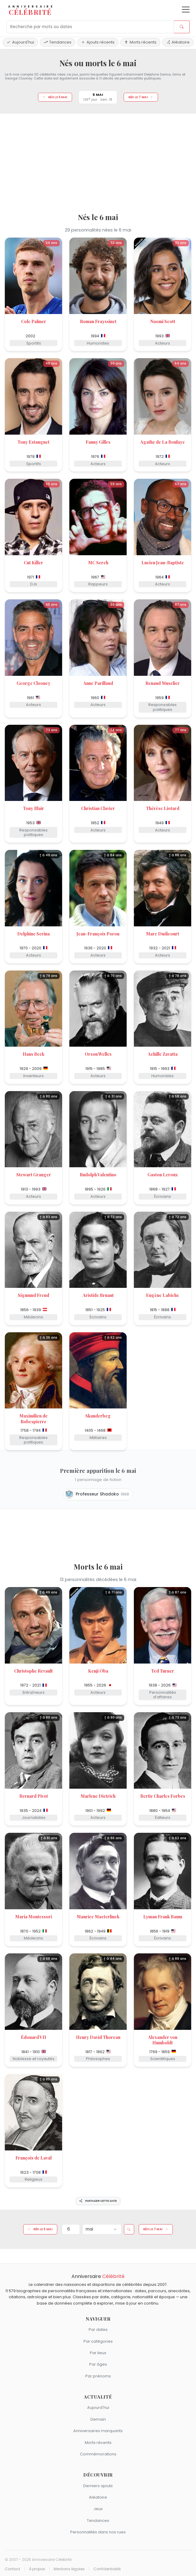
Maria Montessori (33, 1917)
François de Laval (33, 2158)
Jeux (98, 2508)
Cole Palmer (33, 321)
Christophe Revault (33, 1671)
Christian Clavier (98, 808)
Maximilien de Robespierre (33, 1418)
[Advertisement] (98, 160)
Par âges (98, 2364)
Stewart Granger (33, 1175)
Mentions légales (69, 2569)
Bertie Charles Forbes (162, 1796)
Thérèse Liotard (162, 808)
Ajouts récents (98, 42)
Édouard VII (33, 2037)
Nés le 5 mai (55, 97)
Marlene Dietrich (98, 1796)
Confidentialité (107, 2569)
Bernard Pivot (33, 1796)
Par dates (98, 2329)
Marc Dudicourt (162, 934)
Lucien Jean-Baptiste (162, 562)
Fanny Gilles (98, 442)
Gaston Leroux (162, 1175)
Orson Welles (98, 1054)
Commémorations (98, 2454)
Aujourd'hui (20, 42)
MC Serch (98, 562)
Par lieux (98, 2352)
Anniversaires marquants (98, 2430)
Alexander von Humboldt (162, 2040)
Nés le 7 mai (140, 97)
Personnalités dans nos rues (98, 2532)
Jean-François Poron (98, 934)
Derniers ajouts (98, 2485)
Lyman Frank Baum (162, 1917)
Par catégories (98, 2341)
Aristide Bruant (98, 1295)
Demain (98, 2419)
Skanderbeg (98, 1416)
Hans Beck (33, 1054)
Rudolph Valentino (98, 1175)
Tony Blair (33, 808)
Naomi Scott (162, 321)
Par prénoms (98, 2376)
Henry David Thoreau (98, 2037)
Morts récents (140, 42)
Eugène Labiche (162, 1295)
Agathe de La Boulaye (162, 442)
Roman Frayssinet (98, 321)
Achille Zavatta (163, 1054)
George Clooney (33, 683)
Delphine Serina (33, 934)
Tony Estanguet (33, 442)
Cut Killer (33, 562)
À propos (37, 2569)
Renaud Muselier (162, 683)
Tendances (57, 42)
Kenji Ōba (98, 1671)
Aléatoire (178, 42)
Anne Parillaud (98, 683)
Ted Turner (162, 1671)
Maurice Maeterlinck (98, 1917)
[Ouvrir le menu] (186, 9)
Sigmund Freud (33, 1295)
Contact (12, 2569)
